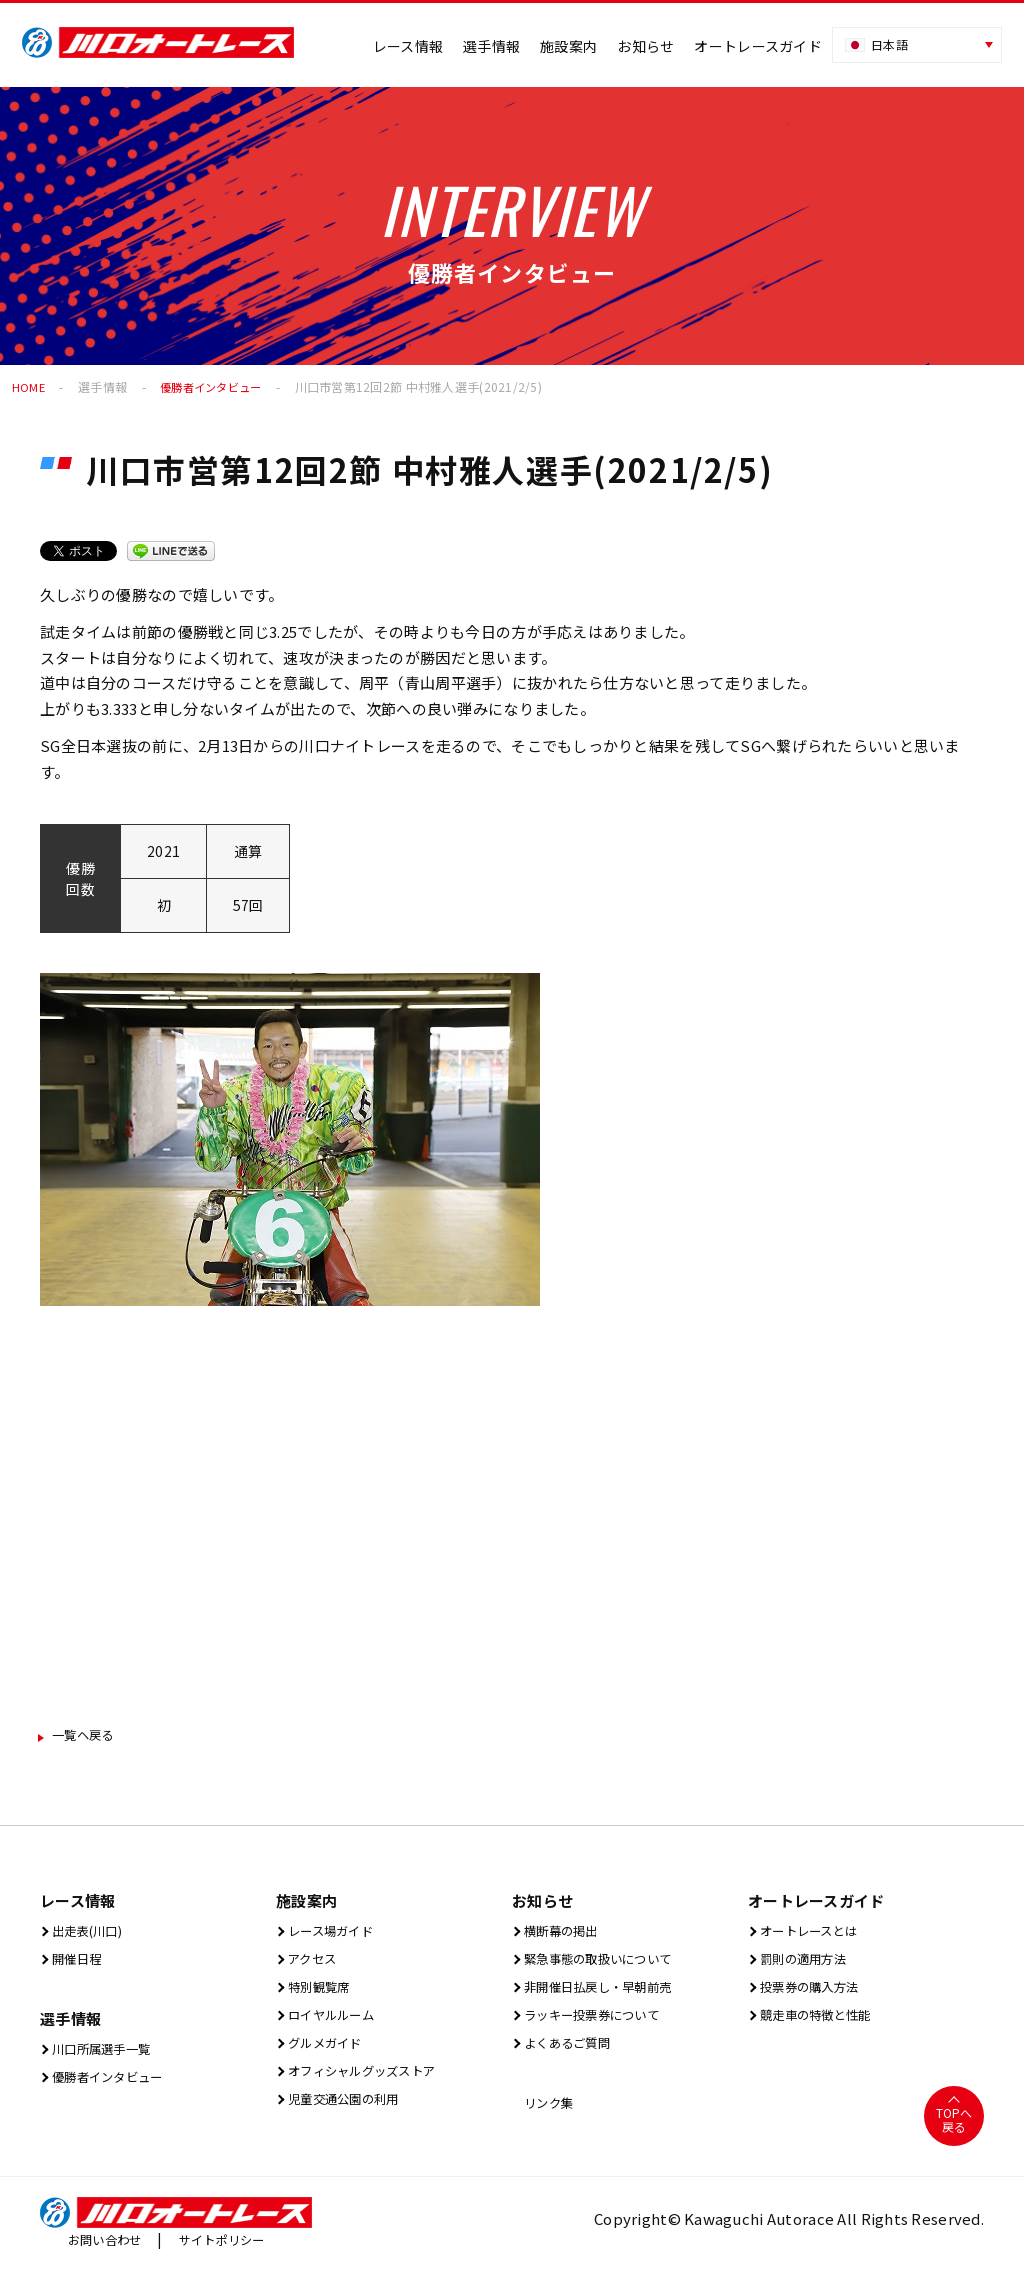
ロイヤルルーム (337, 2024)
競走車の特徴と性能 (824, 2024)
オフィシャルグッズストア (375, 2084)
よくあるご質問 (573, 2054)
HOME (29, 386)
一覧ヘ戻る (92, 1736)
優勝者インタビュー (216, 386)
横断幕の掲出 (565, 1934)
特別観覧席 (322, 1994)
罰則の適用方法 (809, 1964)
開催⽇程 (78, 1964)
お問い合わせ (111, 2255)
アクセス (313, 1964)
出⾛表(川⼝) (91, 1934)
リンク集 (550, 2116)
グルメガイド (329, 2054)
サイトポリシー (241, 2255)
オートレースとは (816, 1934)
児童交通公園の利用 (352, 2114)
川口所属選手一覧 (109, 2056)
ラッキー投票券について (603, 2024)
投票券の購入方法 (817, 1994)
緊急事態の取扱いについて (611, 1964)
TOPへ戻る (953, 2135)
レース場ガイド (336, 1934)
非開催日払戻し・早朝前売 (611, 1994)
